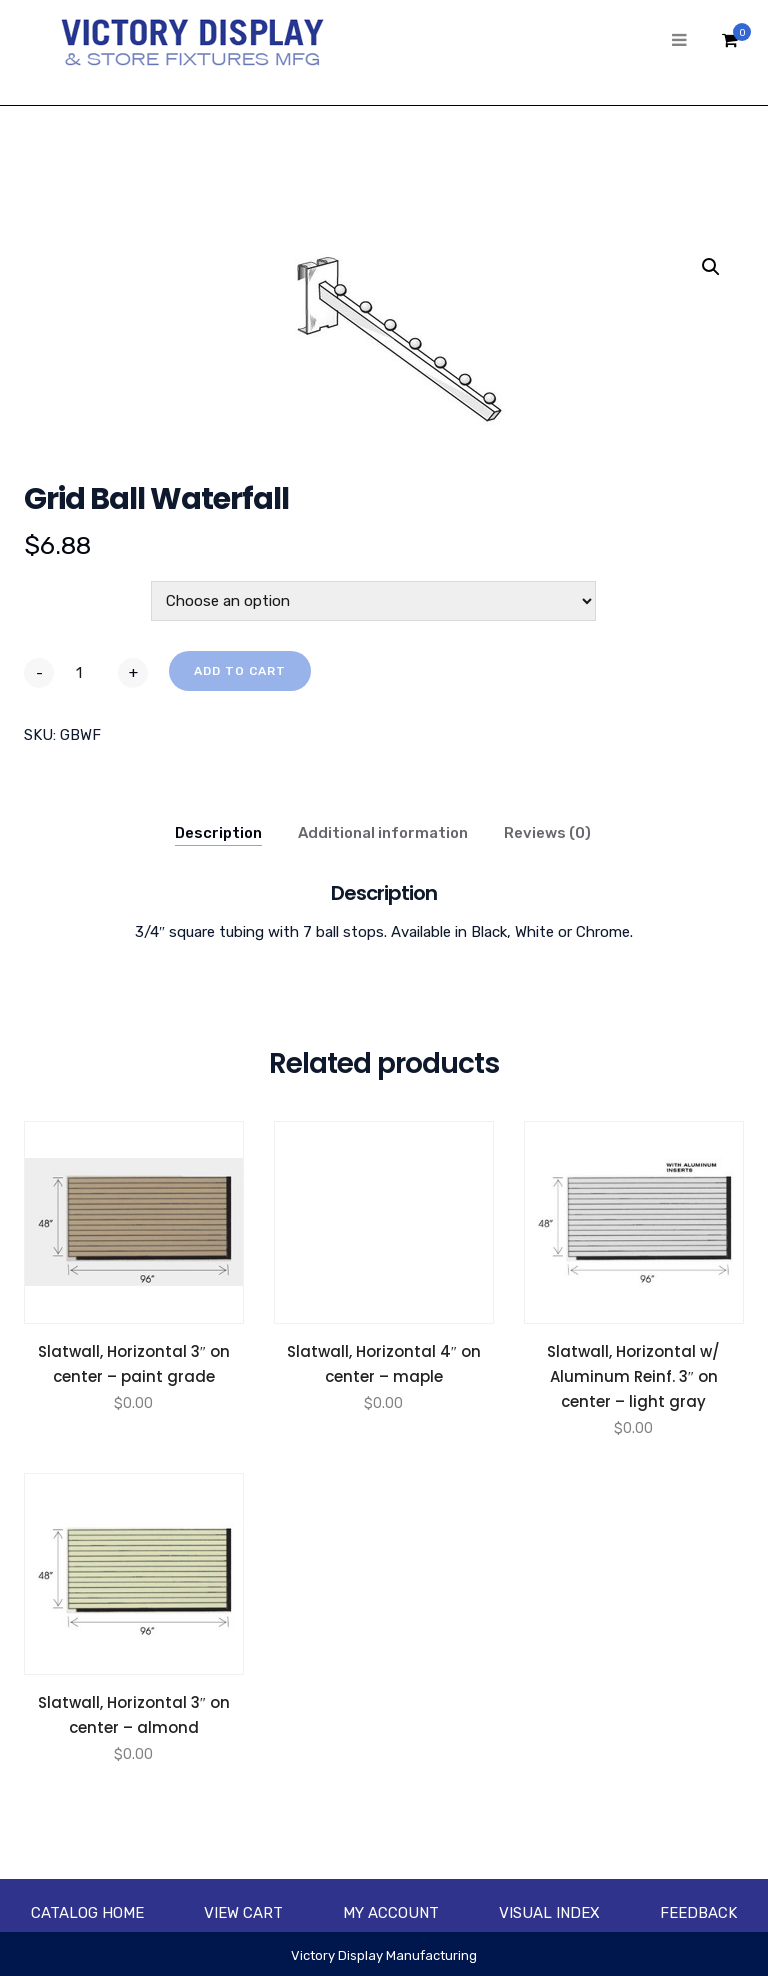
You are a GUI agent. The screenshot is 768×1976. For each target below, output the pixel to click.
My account (391, 1913)
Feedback (698, 1913)
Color (47, 592)
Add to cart (240, 671)
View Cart (243, 1913)
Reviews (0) (547, 833)
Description (218, 833)
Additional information (383, 833)
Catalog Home (87, 1913)
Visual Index (549, 1913)
